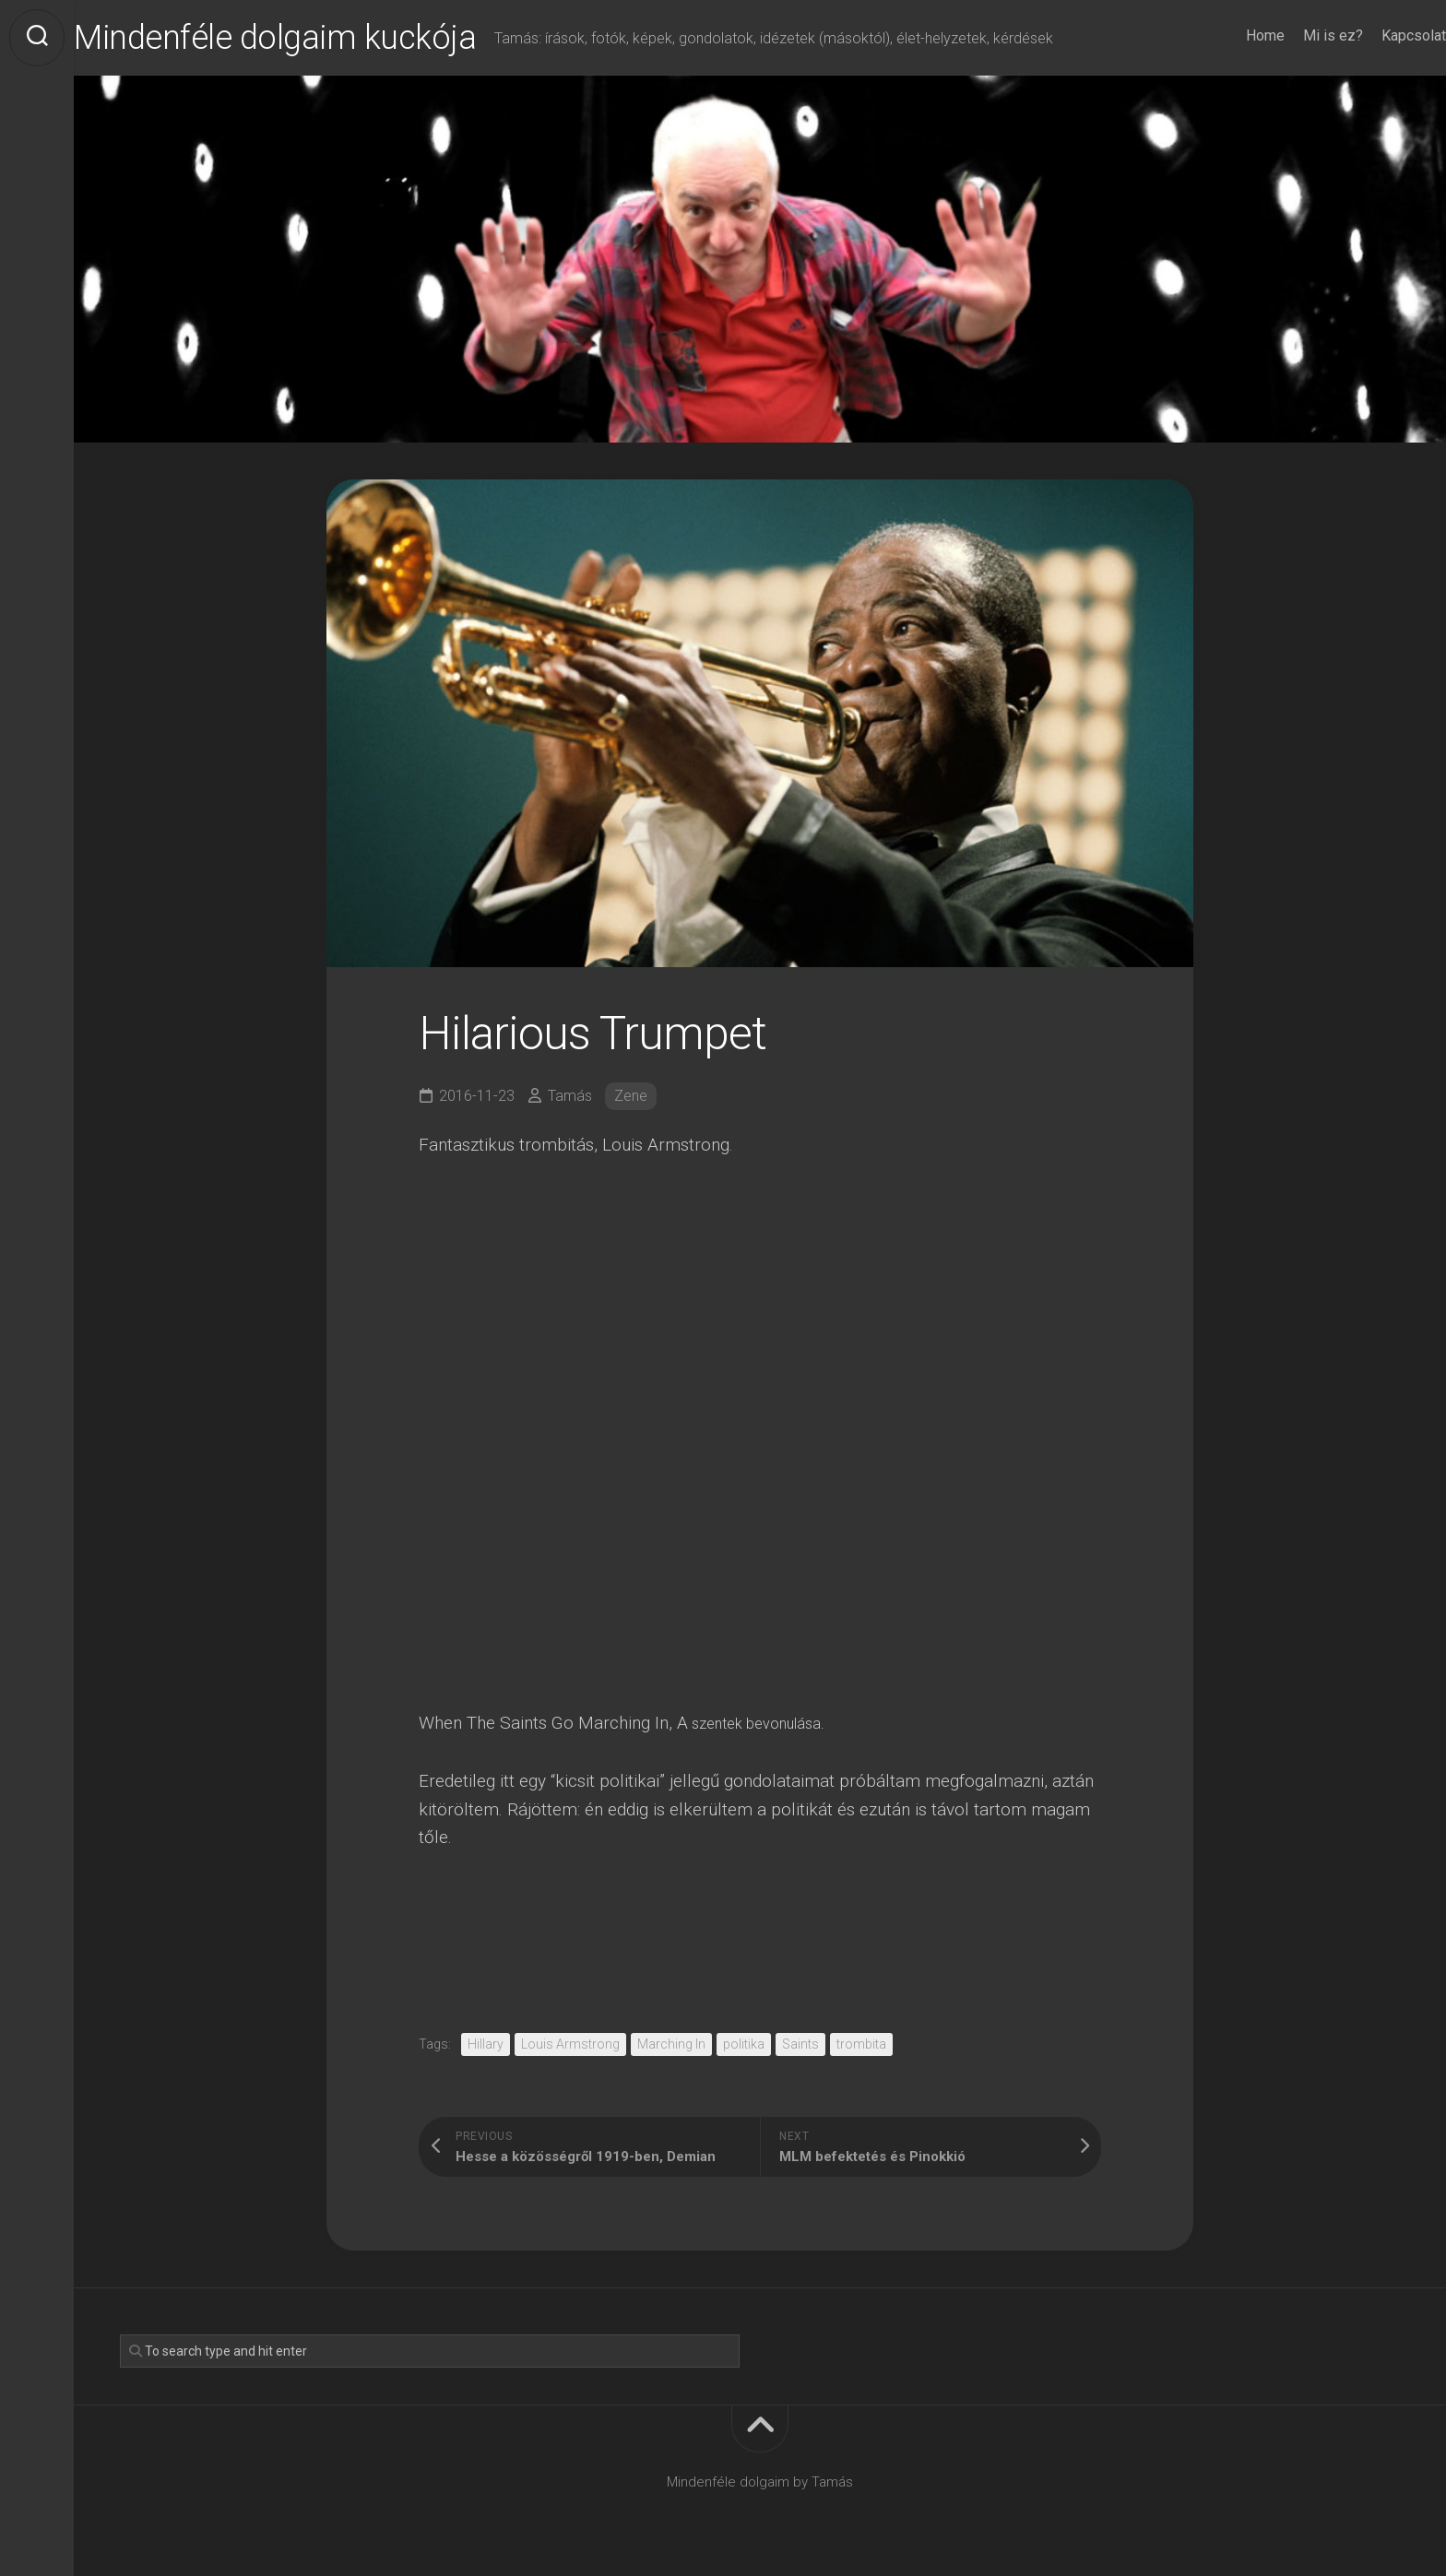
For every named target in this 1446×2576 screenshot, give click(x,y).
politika (743, 2044)
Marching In (671, 2044)
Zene (630, 1096)
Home (1228, 35)
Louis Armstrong (570, 2044)
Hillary (486, 2044)
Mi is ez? (1296, 35)
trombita (861, 2044)
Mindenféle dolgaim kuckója (312, 37)
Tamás (570, 1096)
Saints (800, 2044)
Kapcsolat (1377, 35)
